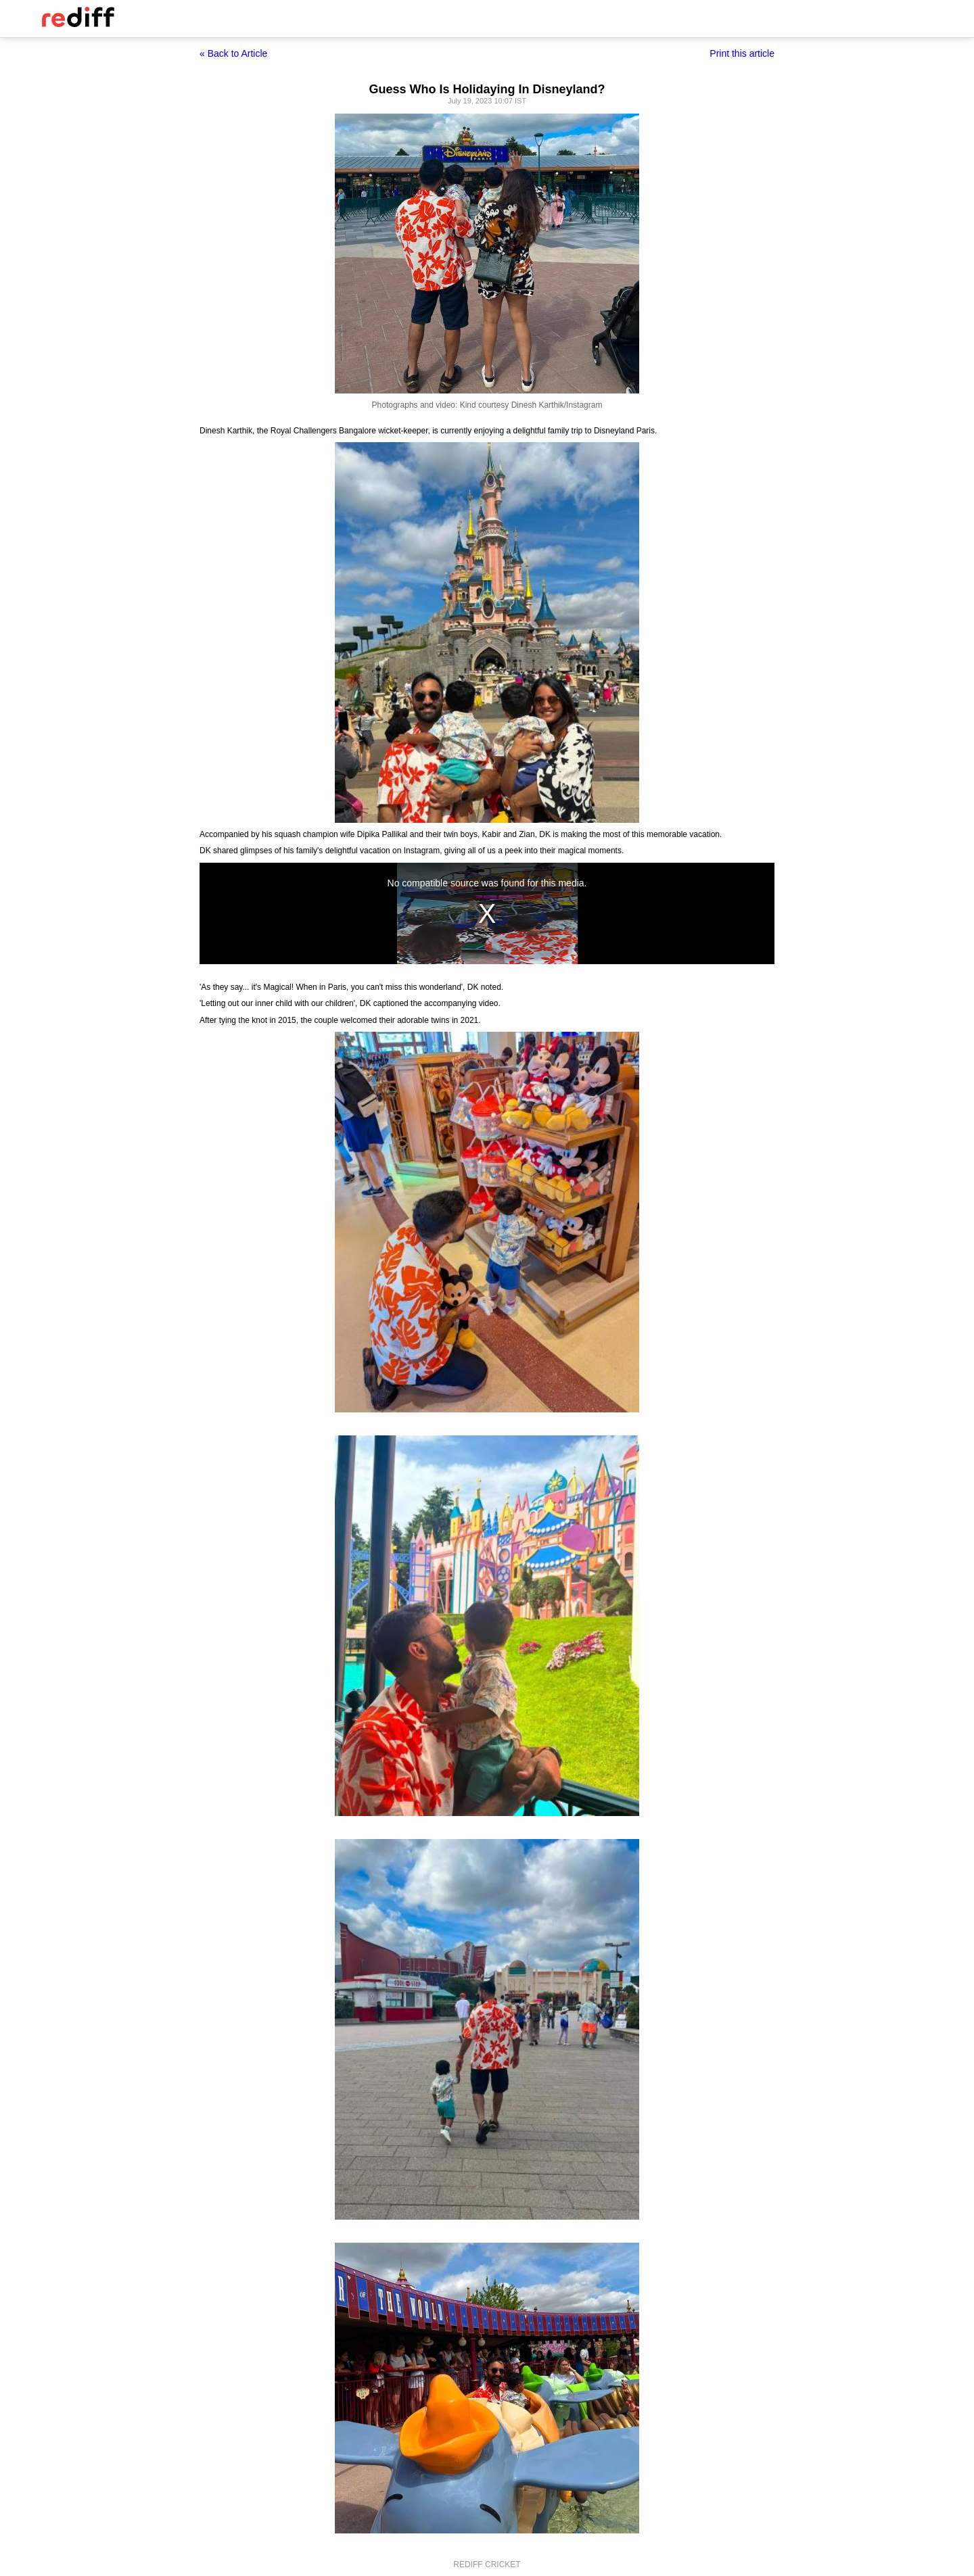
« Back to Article (233, 53)
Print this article (742, 53)
